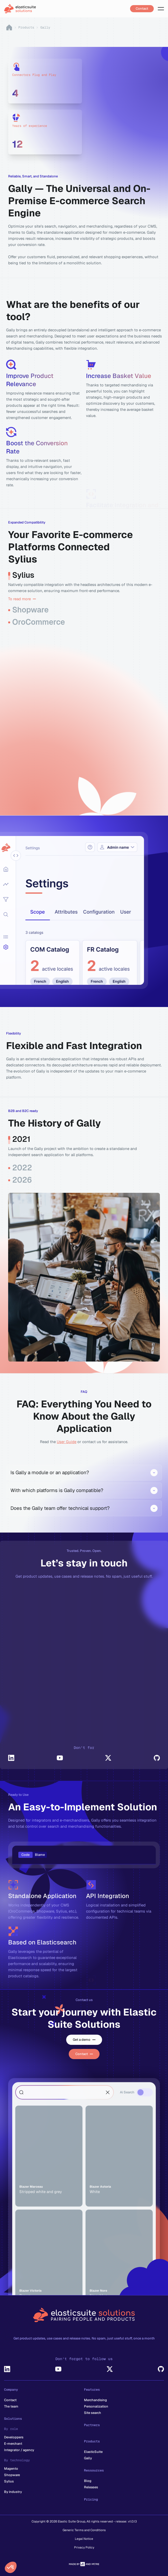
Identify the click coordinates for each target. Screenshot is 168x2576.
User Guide (66, 1441)
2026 (22, 1180)
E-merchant (13, 2443)
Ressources (94, 2470)
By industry (13, 2492)
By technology (17, 2460)
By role (11, 2429)
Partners (92, 2425)
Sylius (23, 575)
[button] (11, 2567)
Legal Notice (84, 2539)
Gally (88, 2458)
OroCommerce (38, 622)
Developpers (13, 2437)
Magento (11, 2468)
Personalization (96, 2406)
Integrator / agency (19, 2450)
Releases (91, 2487)
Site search (92, 2413)
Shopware (30, 610)
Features (92, 2389)
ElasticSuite (93, 2452)
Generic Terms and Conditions (84, 2530)
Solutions (13, 2418)
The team (11, 2406)
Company (11, 2389)
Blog (87, 2481)
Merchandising (95, 2400)
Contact (10, 2400)
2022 (22, 1168)
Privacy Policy (84, 2547)
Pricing (91, 2499)
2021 (21, 1139)
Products (26, 27)
